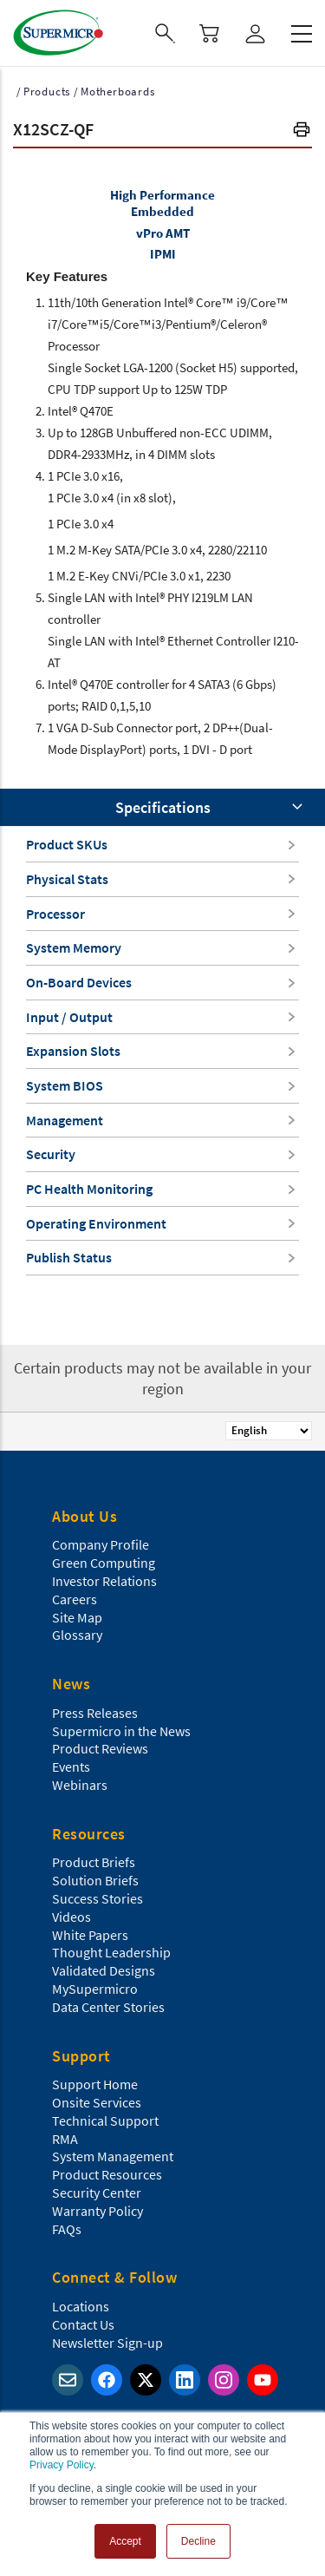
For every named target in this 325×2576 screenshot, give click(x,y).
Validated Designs (103, 1970)
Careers (74, 1599)
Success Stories (97, 1898)
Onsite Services (96, 2102)
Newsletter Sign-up (107, 2342)
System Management (112, 2156)
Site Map (77, 1617)
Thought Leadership (111, 1952)
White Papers (90, 1934)
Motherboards (118, 91)
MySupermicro (95, 1988)
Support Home (95, 2084)
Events (71, 1766)
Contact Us (83, 2324)
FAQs (66, 2229)
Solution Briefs (95, 1880)
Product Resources (107, 2174)
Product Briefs (93, 1862)
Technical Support (105, 2120)
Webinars (79, 1784)
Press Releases (95, 1712)
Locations (80, 2306)
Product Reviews (100, 1748)
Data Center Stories (108, 2007)
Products (46, 91)
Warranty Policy (97, 2210)
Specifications (163, 807)
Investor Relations (104, 1581)
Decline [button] (198, 2541)
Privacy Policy (61, 2465)
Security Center (96, 2192)
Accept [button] (125, 2541)
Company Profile (100, 1544)
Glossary (77, 1634)
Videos (71, 1916)
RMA (65, 2138)
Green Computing (103, 1562)
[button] (301, 131)
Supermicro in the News (121, 1731)
